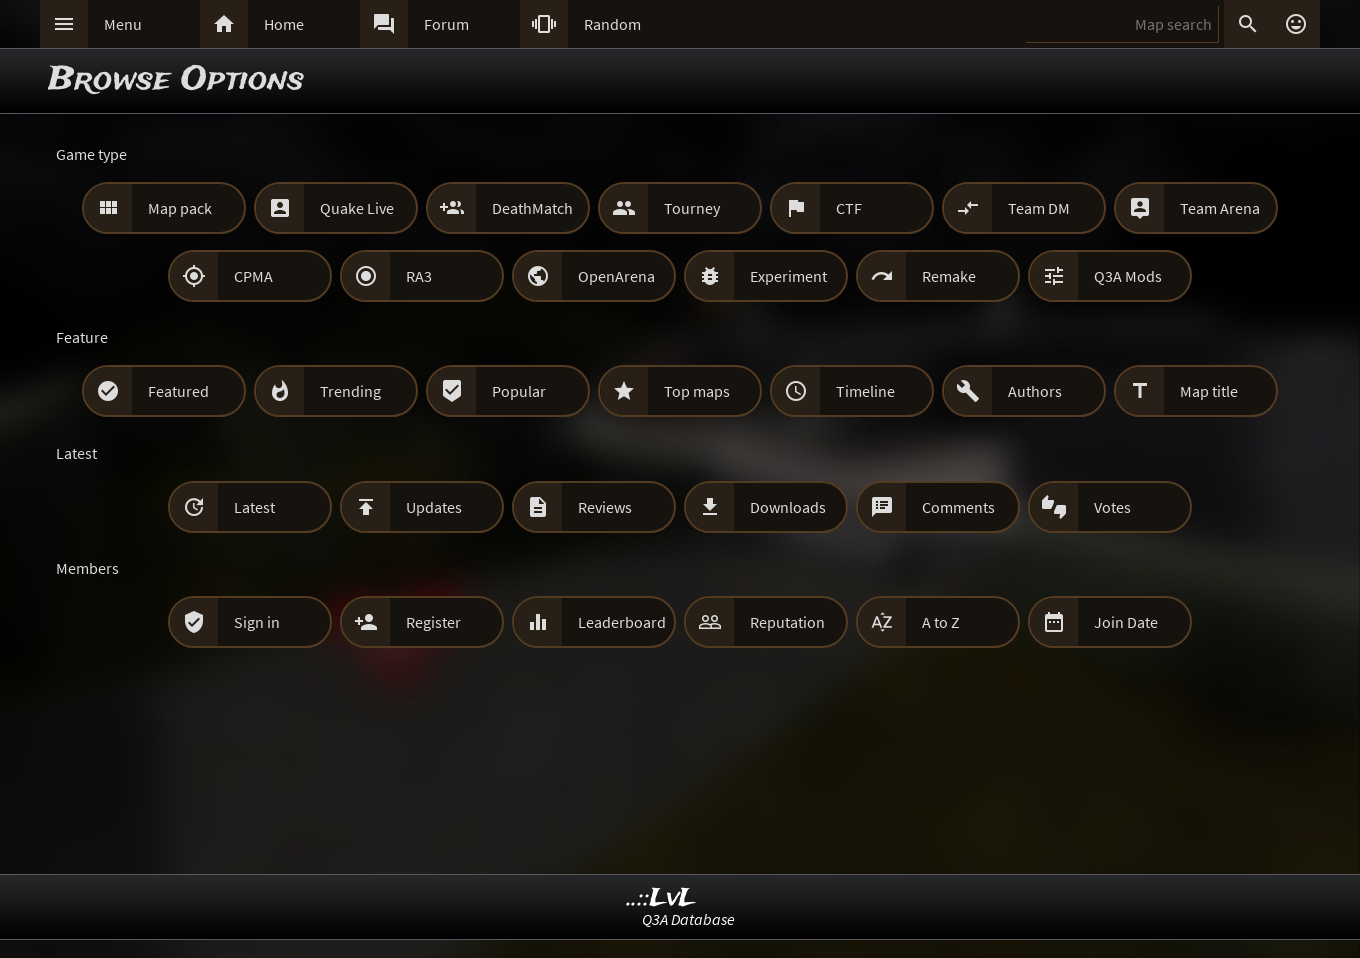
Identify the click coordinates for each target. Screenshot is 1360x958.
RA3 (419, 276)
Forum (446, 24)
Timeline (865, 391)
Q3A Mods (1128, 276)
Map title (1209, 391)
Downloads (788, 507)
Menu (123, 24)
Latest (254, 507)
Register (433, 622)
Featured (178, 391)
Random (612, 24)
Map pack (180, 208)
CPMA (253, 276)
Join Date (1126, 622)
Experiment (788, 276)
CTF (849, 208)
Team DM (1039, 208)
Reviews (605, 507)
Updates (434, 507)
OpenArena (616, 276)
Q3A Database (688, 919)
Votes (1112, 507)
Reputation (787, 622)
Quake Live (357, 208)
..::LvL (661, 898)
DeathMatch (532, 208)
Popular (519, 391)
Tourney (692, 208)
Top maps (697, 391)
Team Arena (1220, 208)
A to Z (941, 622)
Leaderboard (622, 622)
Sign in (257, 622)
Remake (949, 276)
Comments (958, 507)
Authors (1035, 391)
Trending (350, 391)
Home (284, 24)
